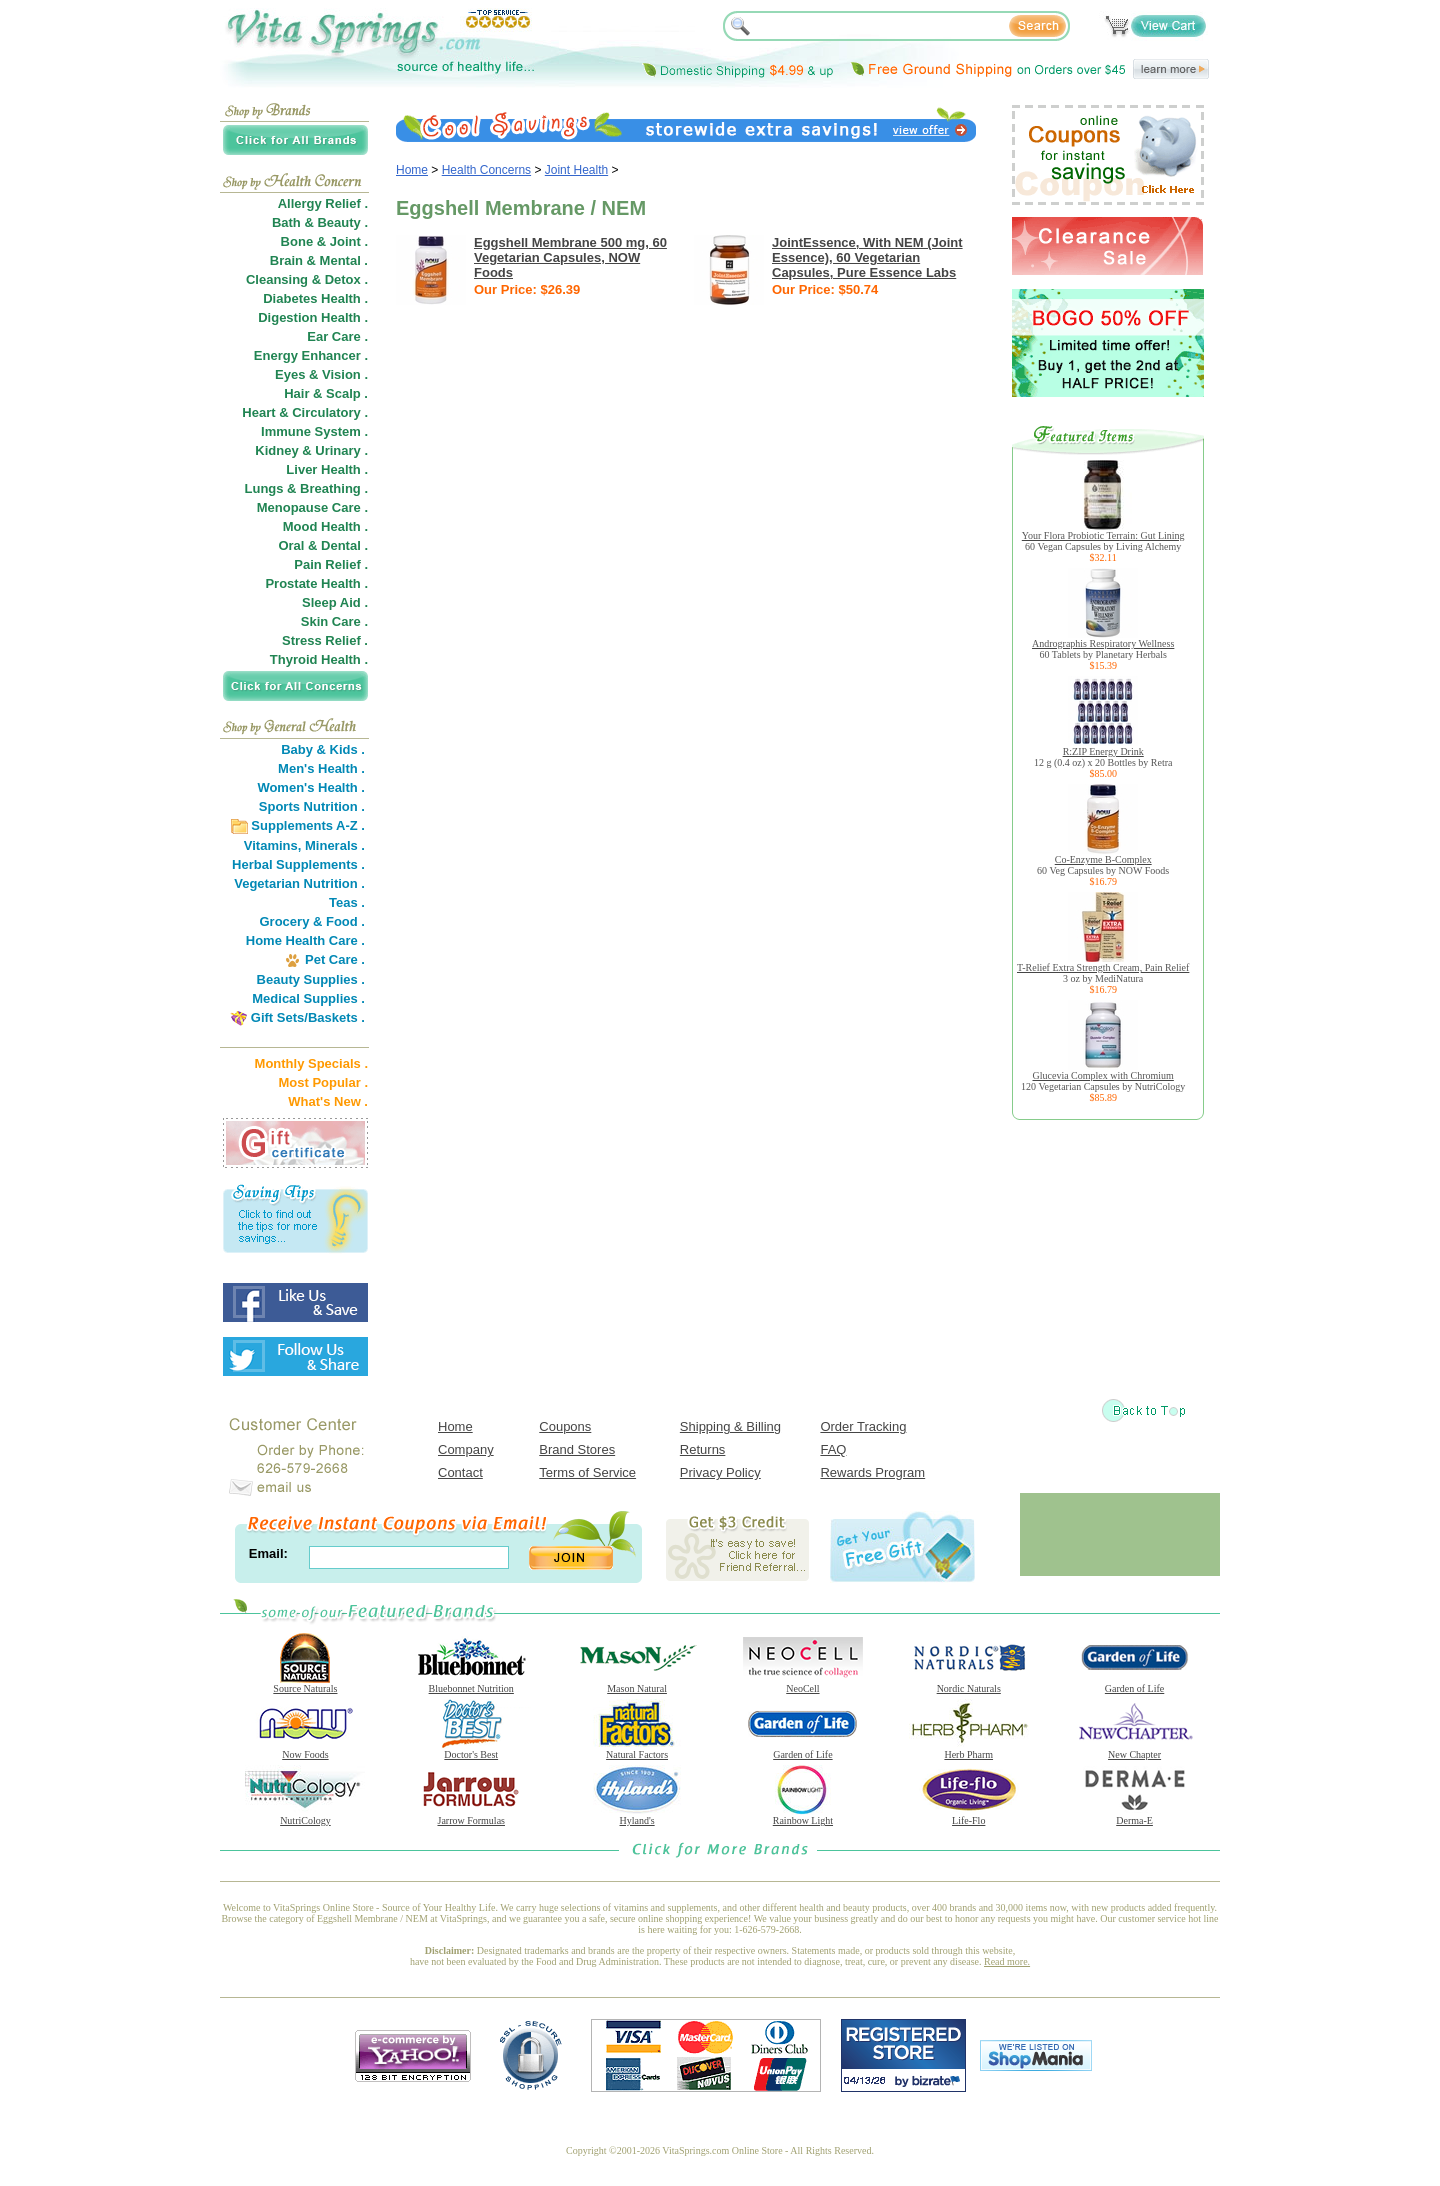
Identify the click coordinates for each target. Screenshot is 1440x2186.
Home (412, 170)
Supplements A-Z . (308, 825)
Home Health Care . (305, 940)
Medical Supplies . (308, 998)
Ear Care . (337, 336)
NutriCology (305, 1816)
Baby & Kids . (323, 749)
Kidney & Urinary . (311, 450)
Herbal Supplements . (298, 864)
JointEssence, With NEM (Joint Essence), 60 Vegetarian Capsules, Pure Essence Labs (867, 257)
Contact (460, 1472)
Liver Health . (327, 469)
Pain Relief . (331, 564)
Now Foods (305, 1750)
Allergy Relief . (323, 203)
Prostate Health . (316, 583)
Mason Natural (637, 1684)
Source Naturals (305, 1684)
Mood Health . (325, 526)
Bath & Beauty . (320, 222)
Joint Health (576, 170)
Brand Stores (577, 1449)
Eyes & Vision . (321, 374)
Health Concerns (486, 170)
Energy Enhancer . (311, 355)
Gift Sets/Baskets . (308, 1017)
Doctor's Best (471, 1750)
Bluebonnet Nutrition (471, 1684)
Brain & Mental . (319, 260)
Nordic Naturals (969, 1684)
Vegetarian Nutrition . (299, 883)
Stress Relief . (325, 640)
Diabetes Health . (315, 298)
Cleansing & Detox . (307, 279)
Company (466, 1449)
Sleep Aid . (335, 602)
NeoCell (803, 1684)
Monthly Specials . (311, 1063)
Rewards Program (872, 1472)
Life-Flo (969, 1816)
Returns (703, 1449)
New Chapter (1135, 1750)
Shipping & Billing (730, 1426)
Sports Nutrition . (312, 806)
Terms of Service (587, 1472)
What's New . (328, 1101)
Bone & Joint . (324, 241)
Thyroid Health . (319, 659)
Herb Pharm (969, 1750)
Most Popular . (323, 1082)
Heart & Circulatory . (305, 412)
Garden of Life (1135, 1684)
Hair (296, 393)
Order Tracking (863, 1426)
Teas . (347, 902)
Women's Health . (311, 787)
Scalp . (347, 393)
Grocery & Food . (312, 921)
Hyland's (637, 1816)
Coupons (565, 1426)
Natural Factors (637, 1750)
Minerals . (335, 845)
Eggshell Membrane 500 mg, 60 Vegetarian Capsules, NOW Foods (570, 257)
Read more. (1007, 1961)
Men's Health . (321, 768)
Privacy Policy (720, 1472)
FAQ (833, 1449)
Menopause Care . (312, 507)
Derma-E (1135, 1816)
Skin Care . (334, 621)
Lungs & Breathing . (307, 488)
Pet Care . (335, 959)
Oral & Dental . (323, 545)
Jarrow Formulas (471, 1816)
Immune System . (314, 431)
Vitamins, (273, 845)
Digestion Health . (313, 317)
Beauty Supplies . (311, 979)
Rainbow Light (803, 1816)
